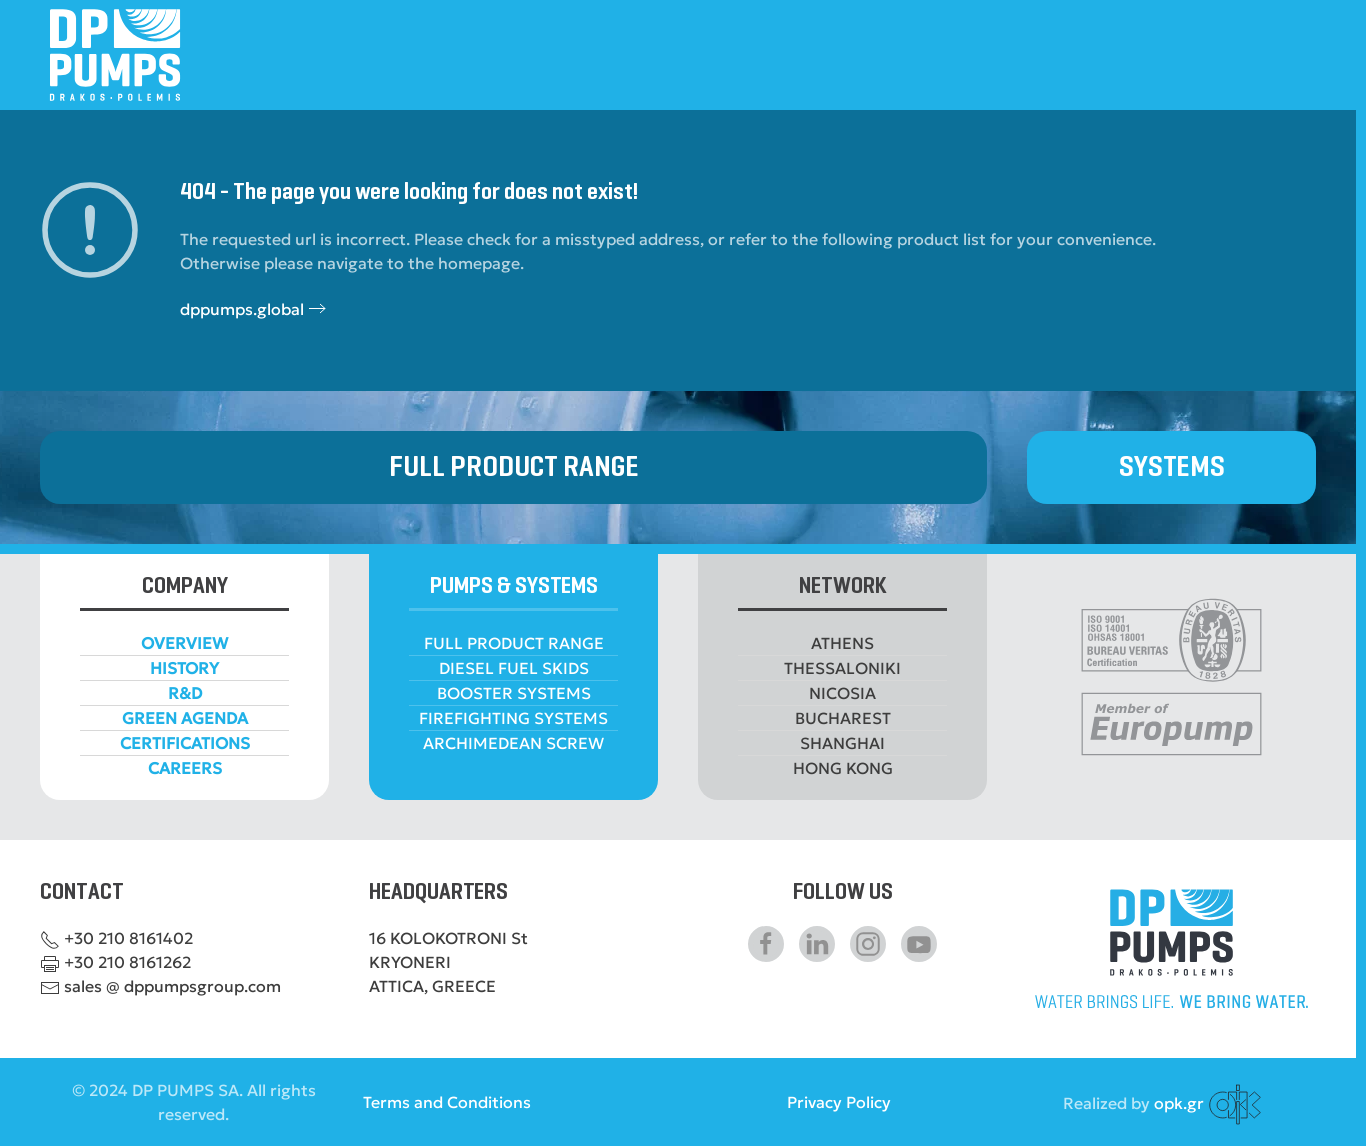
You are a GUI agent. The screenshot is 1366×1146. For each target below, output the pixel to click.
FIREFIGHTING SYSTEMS (513, 718)
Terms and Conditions (447, 1102)
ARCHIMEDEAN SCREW (513, 743)
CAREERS (185, 768)
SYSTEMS (1172, 467)
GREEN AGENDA (185, 718)
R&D (185, 693)
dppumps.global (242, 309)
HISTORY (184, 668)
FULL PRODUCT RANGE (514, 467)
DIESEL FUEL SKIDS (514, 668)
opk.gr (1179, 1103)
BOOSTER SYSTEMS (514, 693)
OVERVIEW (184, 643)
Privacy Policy (839, 1102)
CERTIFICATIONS (185, 743)
